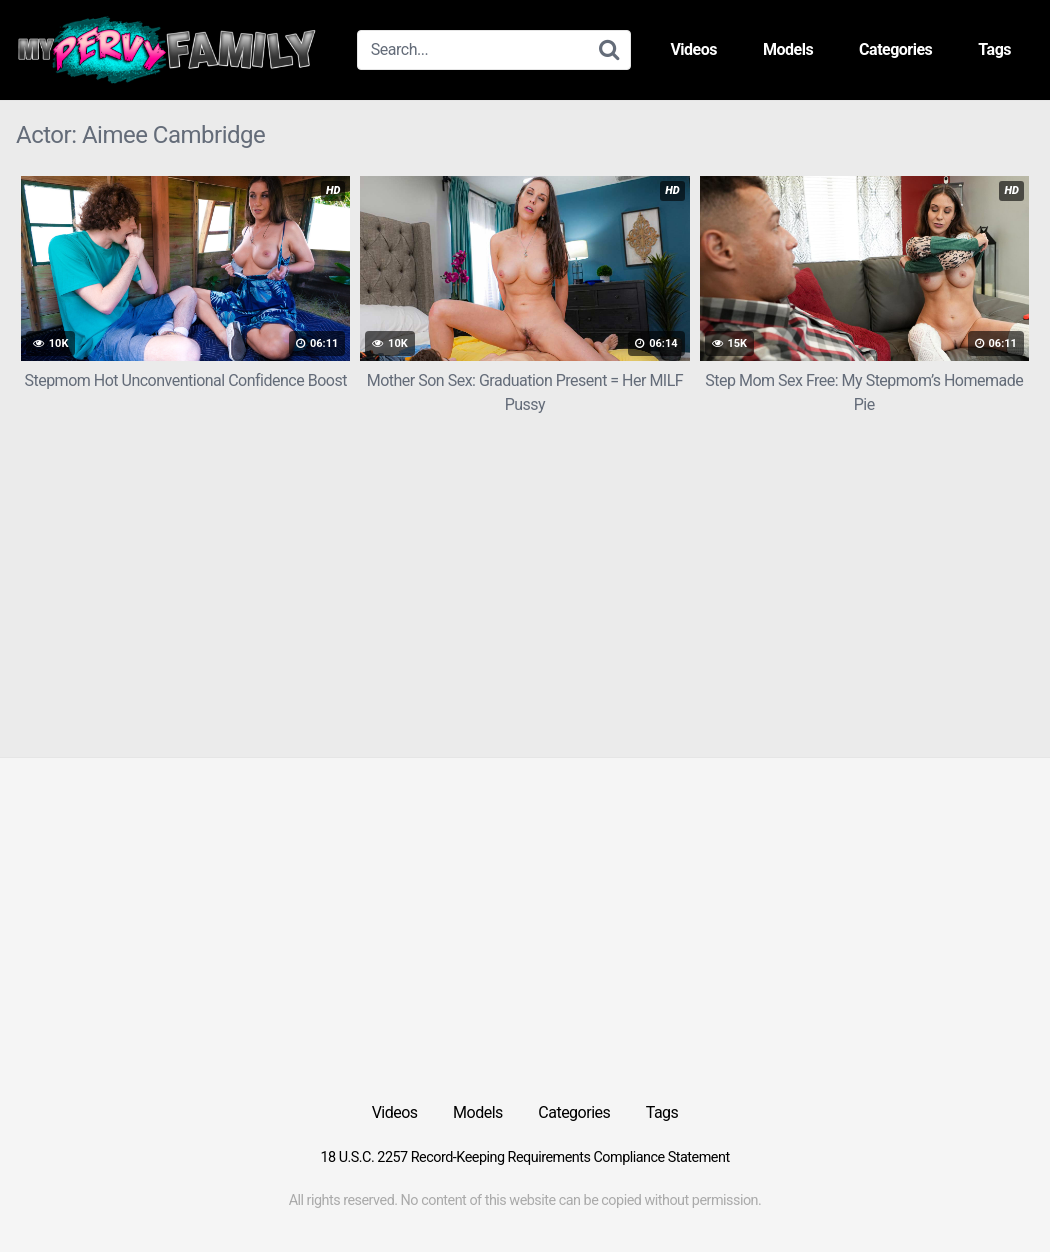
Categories (895, 49)
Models (788, 49)
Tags (994, 49)
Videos (693, 49)
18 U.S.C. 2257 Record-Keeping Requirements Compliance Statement (524, 1157)
